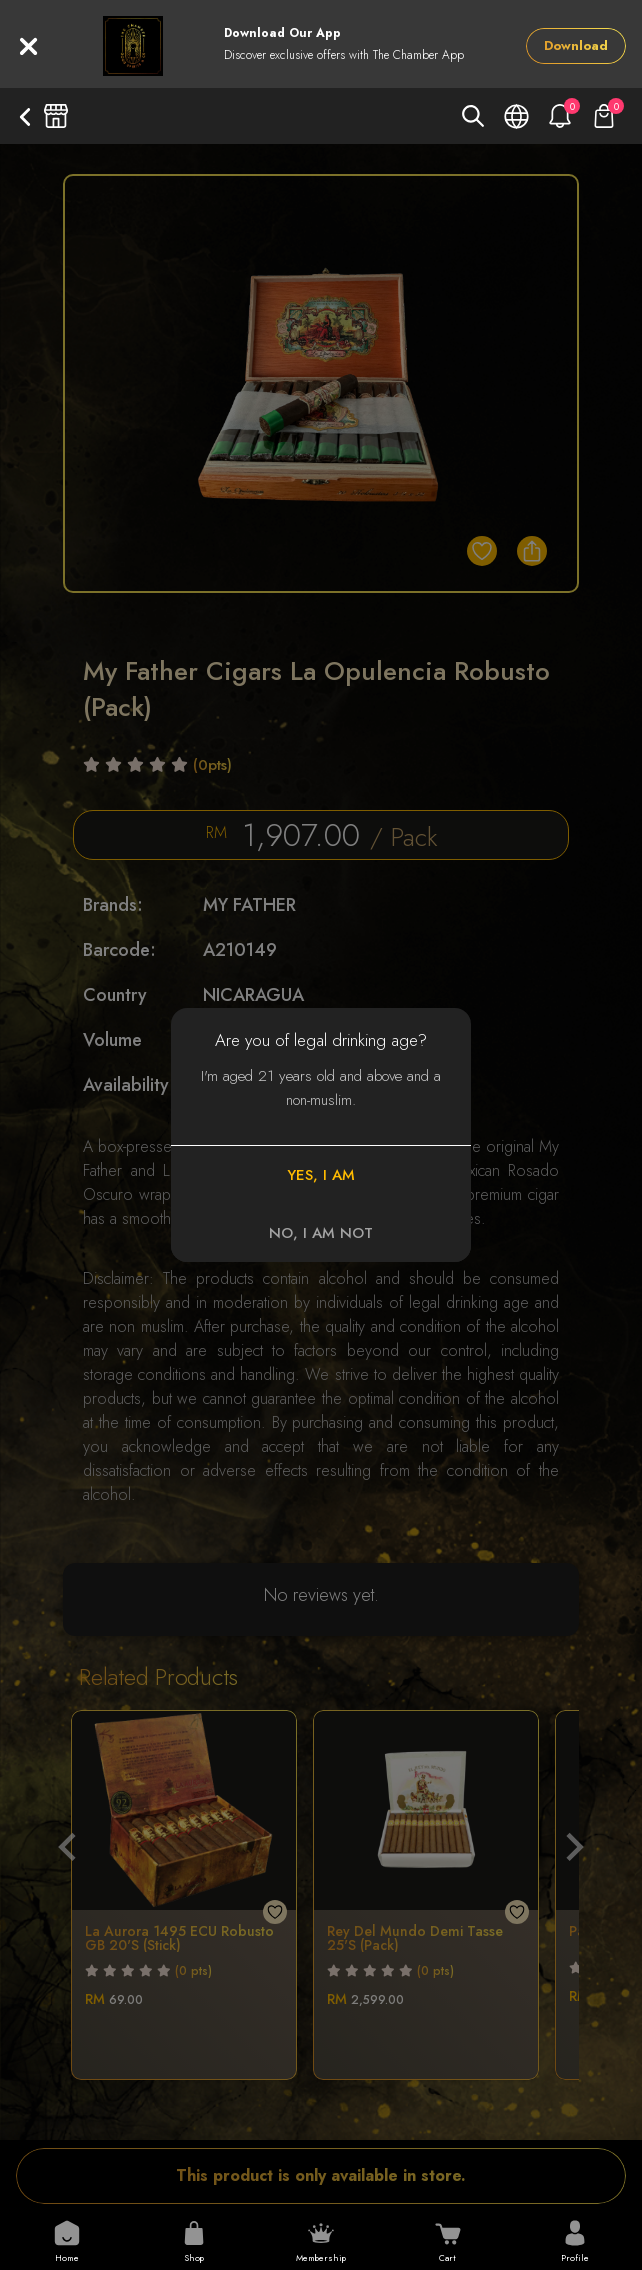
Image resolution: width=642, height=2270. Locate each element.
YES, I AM (321, 1175)
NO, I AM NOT (321, 1233)
